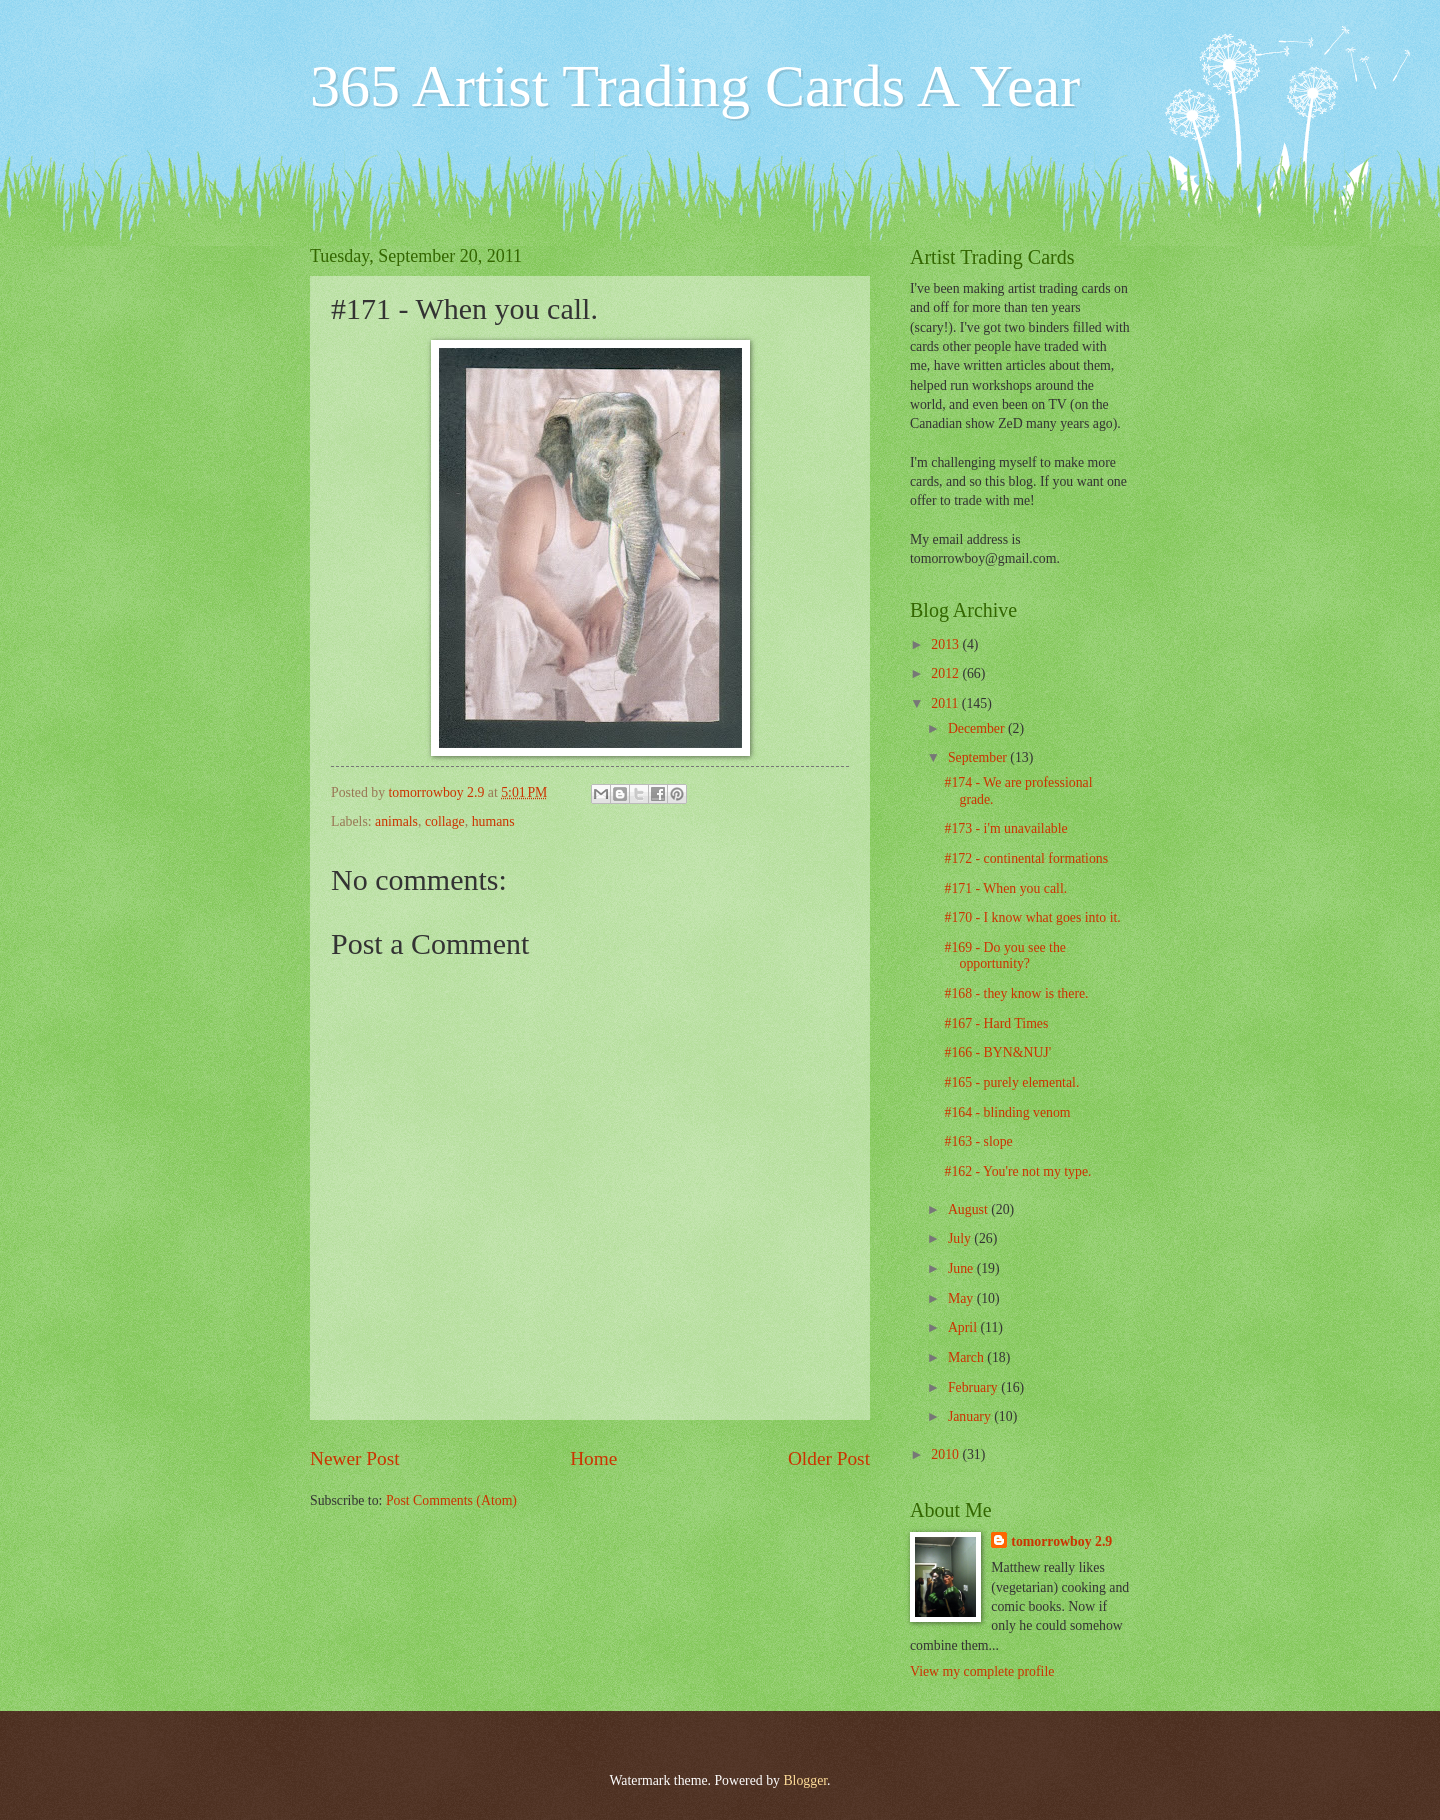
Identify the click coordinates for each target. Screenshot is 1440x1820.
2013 (946, 644)
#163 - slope (978, 1141)
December (978, 728)
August (969, 1209)
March (967, 1357)
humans (493, 821)
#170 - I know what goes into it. (1032, 917)
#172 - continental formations (1026, 858)
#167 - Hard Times (996, 1023)
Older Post (829, 1458)
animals (396, 821)
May (962, 1298)
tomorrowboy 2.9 (1061, 1541)
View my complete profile (982, 1671)
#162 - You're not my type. (1017, 1171)
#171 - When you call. (1005, 888)
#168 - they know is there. (1016, 993)
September (979, 757)
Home (593, 1458)
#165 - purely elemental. (1011, 1082)
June (962, 1268)
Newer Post (355, 1458)
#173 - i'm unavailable (1005, 828)
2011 (946, 703)
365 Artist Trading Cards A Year (695, 86)
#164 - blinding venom (1007, 1112)
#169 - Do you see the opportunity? (1004, 956)
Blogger (805, 1780)
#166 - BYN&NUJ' (997, 1052)
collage (445, 821)
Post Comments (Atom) (451, 1500)
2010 (946, 1454)
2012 (946, 673)
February (974, 1387)
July (961, 1238)
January (971, 1416)
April (964, 1327)
